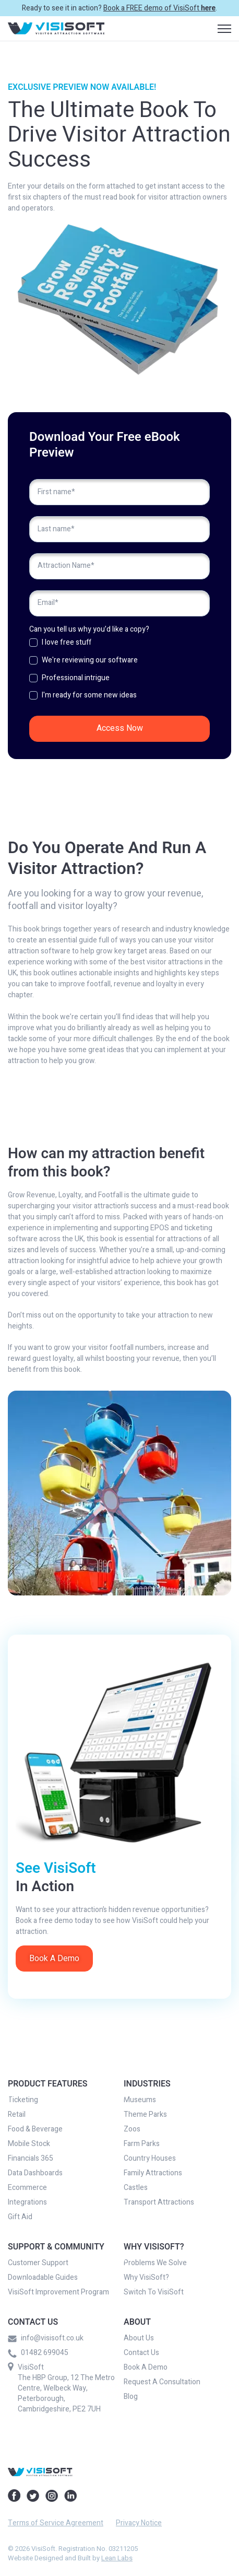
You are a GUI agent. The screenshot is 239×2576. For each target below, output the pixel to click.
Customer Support (38, 2263)
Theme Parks (145, 2114)
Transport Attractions (159, 2202)
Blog (131, 2397)
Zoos (132, 2129)
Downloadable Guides (43, 2277)
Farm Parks (142, 2144)
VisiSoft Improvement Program (58, 2292)
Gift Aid (20, 2217)
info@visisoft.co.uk (45, 2338)
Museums (140, 2100)
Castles (136, 2188)
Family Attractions (153, 2173)
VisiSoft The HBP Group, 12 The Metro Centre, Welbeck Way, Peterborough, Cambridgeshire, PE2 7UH (66, 2388)
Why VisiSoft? (146, 2277)
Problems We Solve (155, 2263)
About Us (139, 2338)
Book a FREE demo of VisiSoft (159, 8)
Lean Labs (117, 2558)
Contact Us (141, 2353)
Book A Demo (146, 2367)
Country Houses (150, 2158)
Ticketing (23, 2100)
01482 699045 (38, 2353)
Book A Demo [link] (54, 1958)
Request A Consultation (162, 2382)
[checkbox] (119, 672)
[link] (56, 27)
